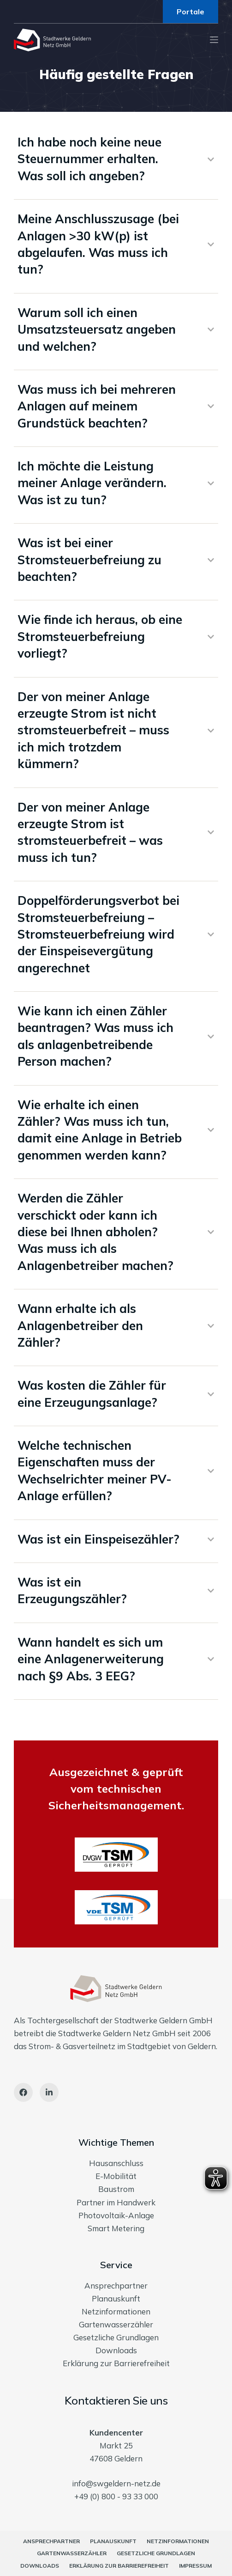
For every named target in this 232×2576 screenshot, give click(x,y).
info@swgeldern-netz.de (116, 2483)
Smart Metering (116, 2228)
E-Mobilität (116, 2176)
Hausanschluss (116, 2163)
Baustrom (116, 2189)
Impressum (195, 2565)
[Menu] (214, 40)
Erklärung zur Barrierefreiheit (116, 2363)
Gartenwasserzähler (116, 2324)
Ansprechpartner (116, 2285)
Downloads (116, 2350)
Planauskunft (116, 2298)
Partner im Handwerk (116, 2202)
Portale (190, 11)
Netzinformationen (116, 2311)
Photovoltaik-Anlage (116, 2215)
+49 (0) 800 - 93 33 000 (116, 2496)
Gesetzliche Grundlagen (116, 2337)
